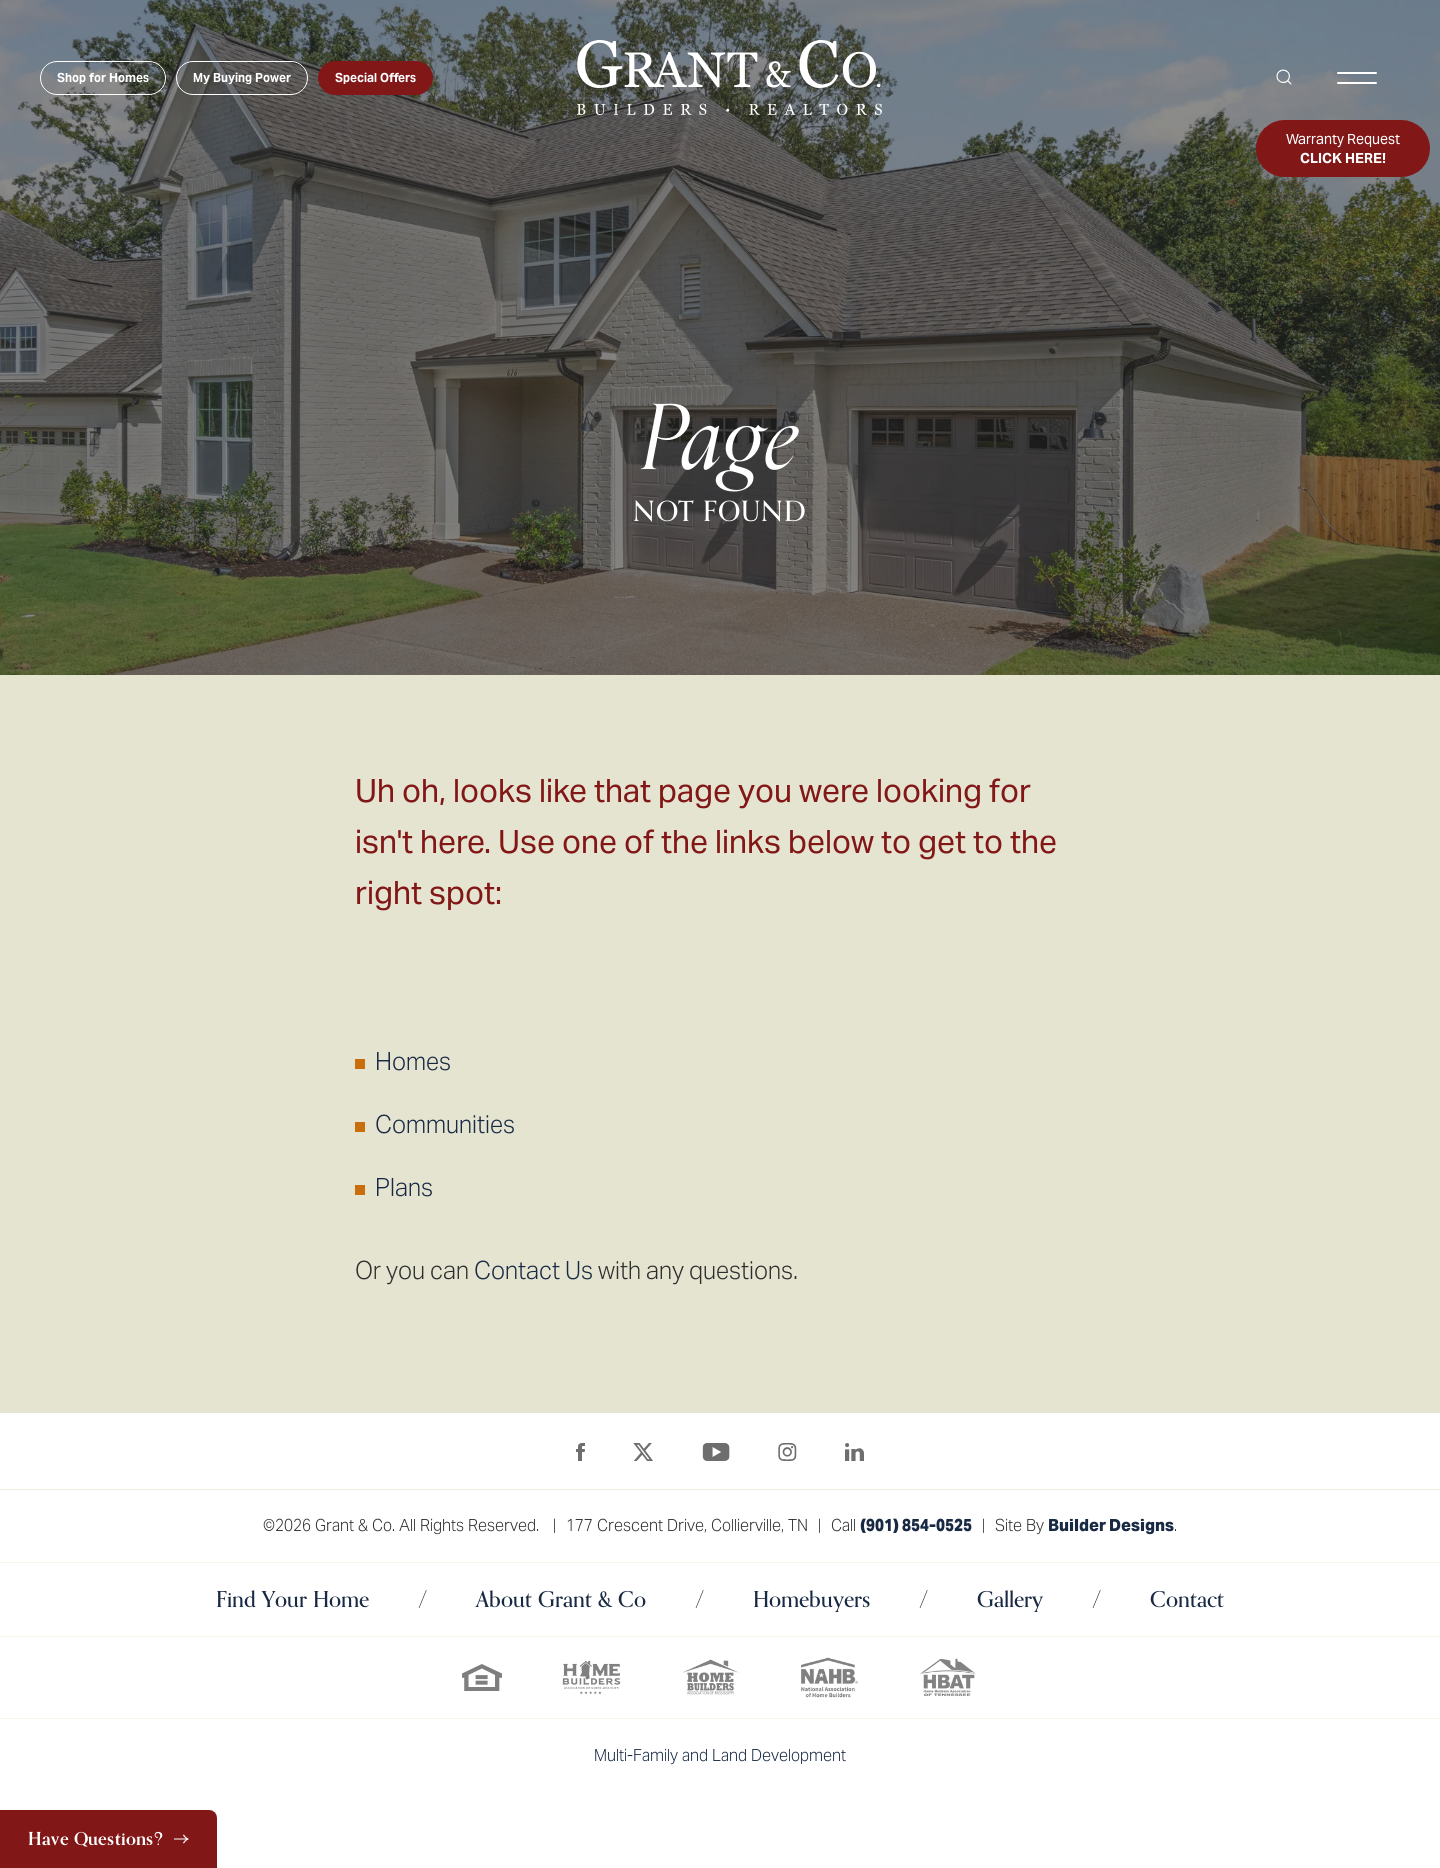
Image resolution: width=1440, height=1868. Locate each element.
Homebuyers (811, 1599)
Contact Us (533, 1270)
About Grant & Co (561, 1599)
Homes (413, 1061)
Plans (404, 1187)
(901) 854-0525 (916, 1525)
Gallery (1010, 1599)
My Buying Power (242, 77)
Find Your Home (292, 1599)
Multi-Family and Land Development (720, 1755)
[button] (1290, 78)
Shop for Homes (103, 77)
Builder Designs (1111, 1525)
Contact (1187, 1599)
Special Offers (375, 77)
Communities (445, 1124)
